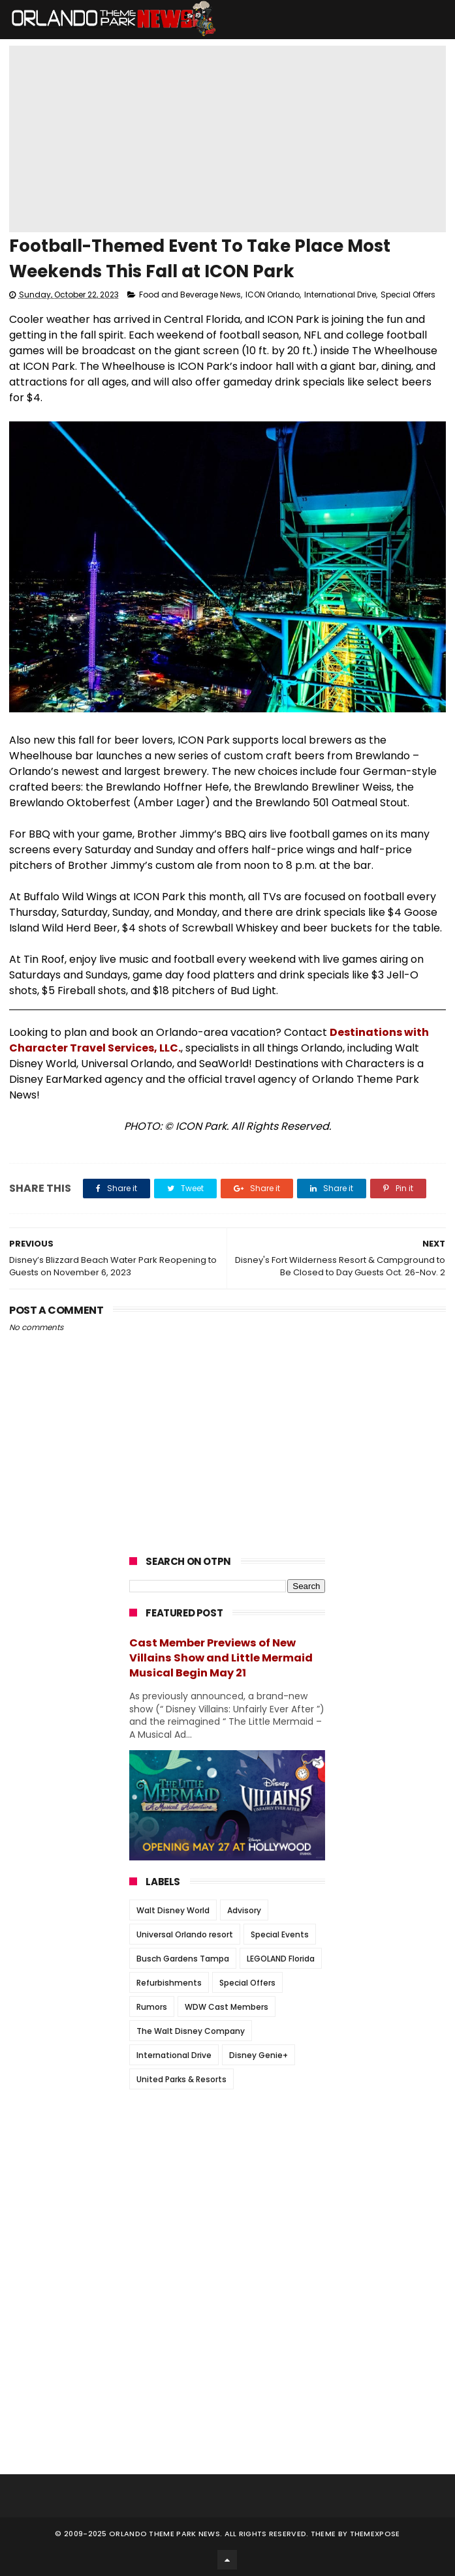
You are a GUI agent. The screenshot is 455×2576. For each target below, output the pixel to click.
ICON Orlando (272, 294)
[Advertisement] (227, 2180)
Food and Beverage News (190, 294)
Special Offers (408, 294)
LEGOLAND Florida (281, 1958)
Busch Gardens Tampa (182, 1958)
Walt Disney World (173, 1910)
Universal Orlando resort (184, 1934)
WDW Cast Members (226, 2006)
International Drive (340, 294)
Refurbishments (169, 1982)
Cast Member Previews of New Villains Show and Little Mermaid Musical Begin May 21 (221, 1657)
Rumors (151, 2006)
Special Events (280, 1934)
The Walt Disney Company (190, 2031)
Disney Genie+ (258, 2055)
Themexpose (375, 2533)
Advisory (244, 1910)
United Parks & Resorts (181, 2079)
